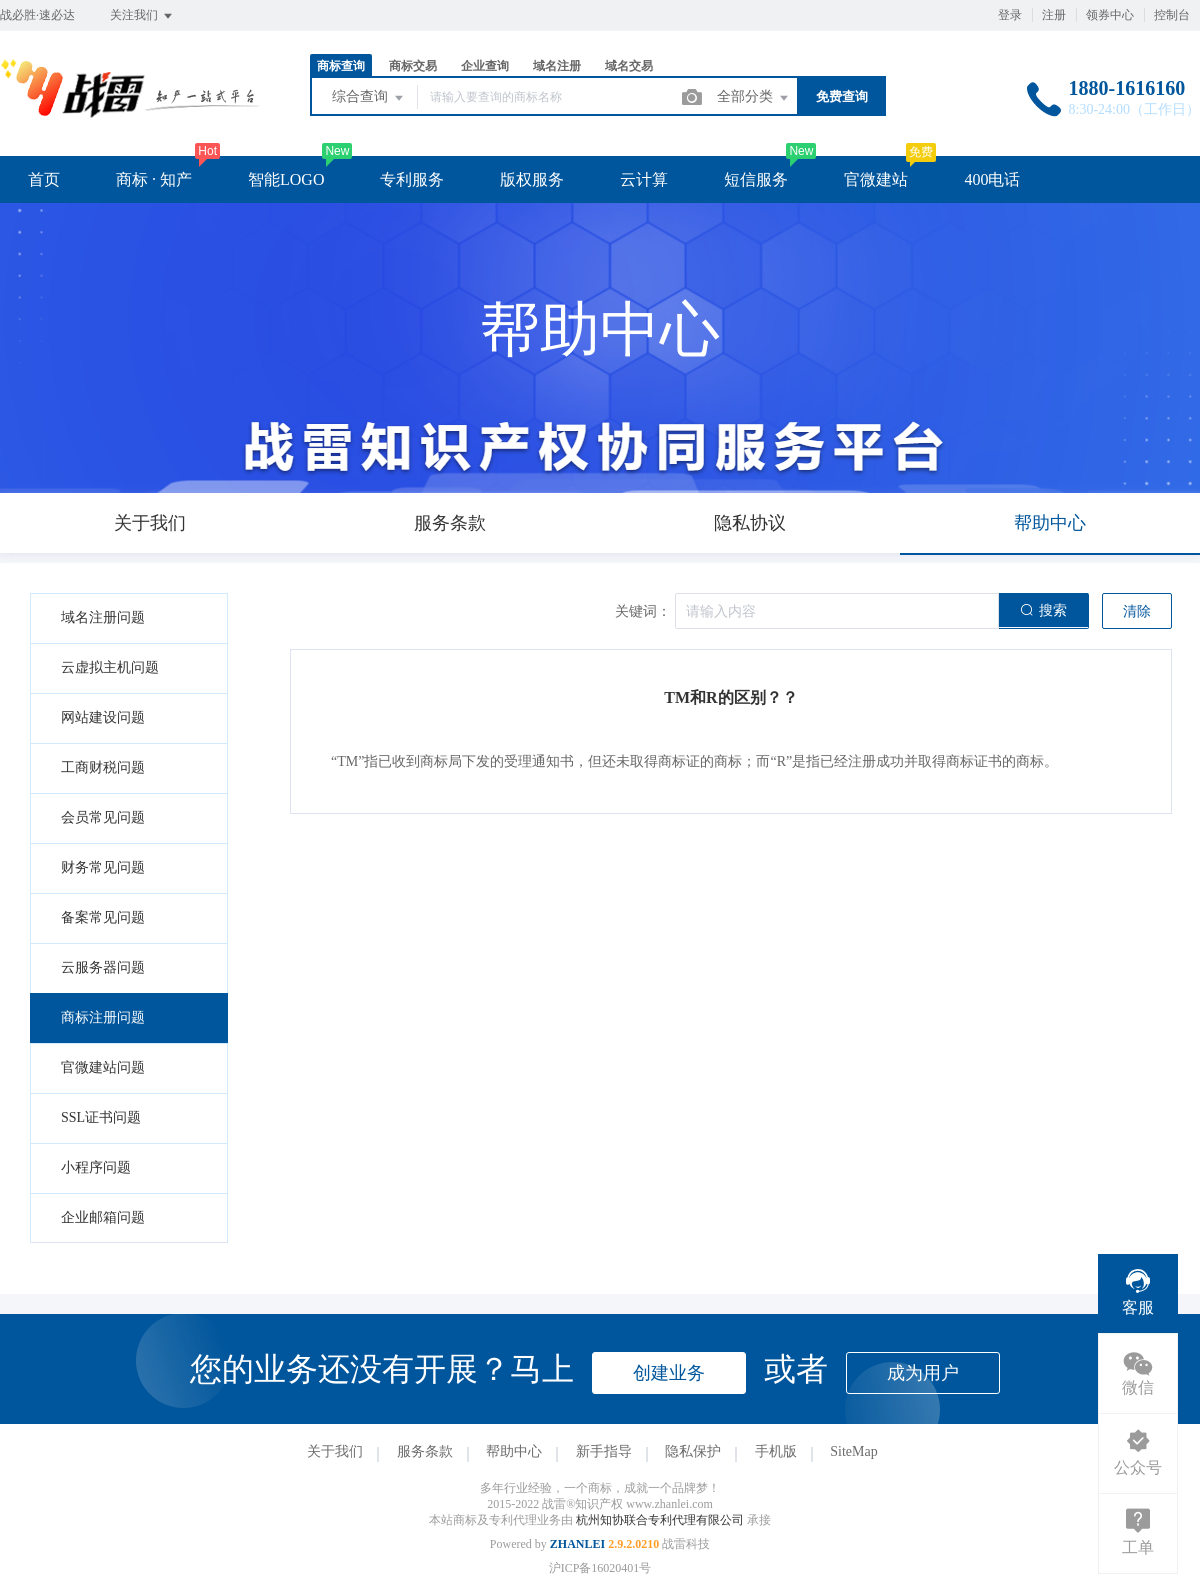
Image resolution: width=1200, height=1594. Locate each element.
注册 (1054, 15)
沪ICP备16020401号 (600, 1568)
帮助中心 (514, 1451)
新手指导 (604, 1451)
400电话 (992, 179)
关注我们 (142, 16)
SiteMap (853, 1451)
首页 (44, 179)
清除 (1137, 611)
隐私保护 (693, 1451)
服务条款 (425, 1451)
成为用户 (923, 1373)
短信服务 (756, 179)
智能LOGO (286, 179)
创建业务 (669, 1373)
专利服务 (412, 179)
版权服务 (532, 179)
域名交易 (629, 66)
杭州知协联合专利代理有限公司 (661, 1520)
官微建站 (876, 179)
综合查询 (369, 98)
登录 (1010, 15)
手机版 (776, 1451)
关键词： (643, 611)
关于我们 (335, 1451)
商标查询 (341, 66)
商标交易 (413, 66)
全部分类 (754, 98)
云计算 (644, 179)
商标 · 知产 (154, 179)
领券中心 (1110, 15)
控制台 (1172, 15)
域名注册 (557, 66)
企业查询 (485, 66)
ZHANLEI (577, 1544)
